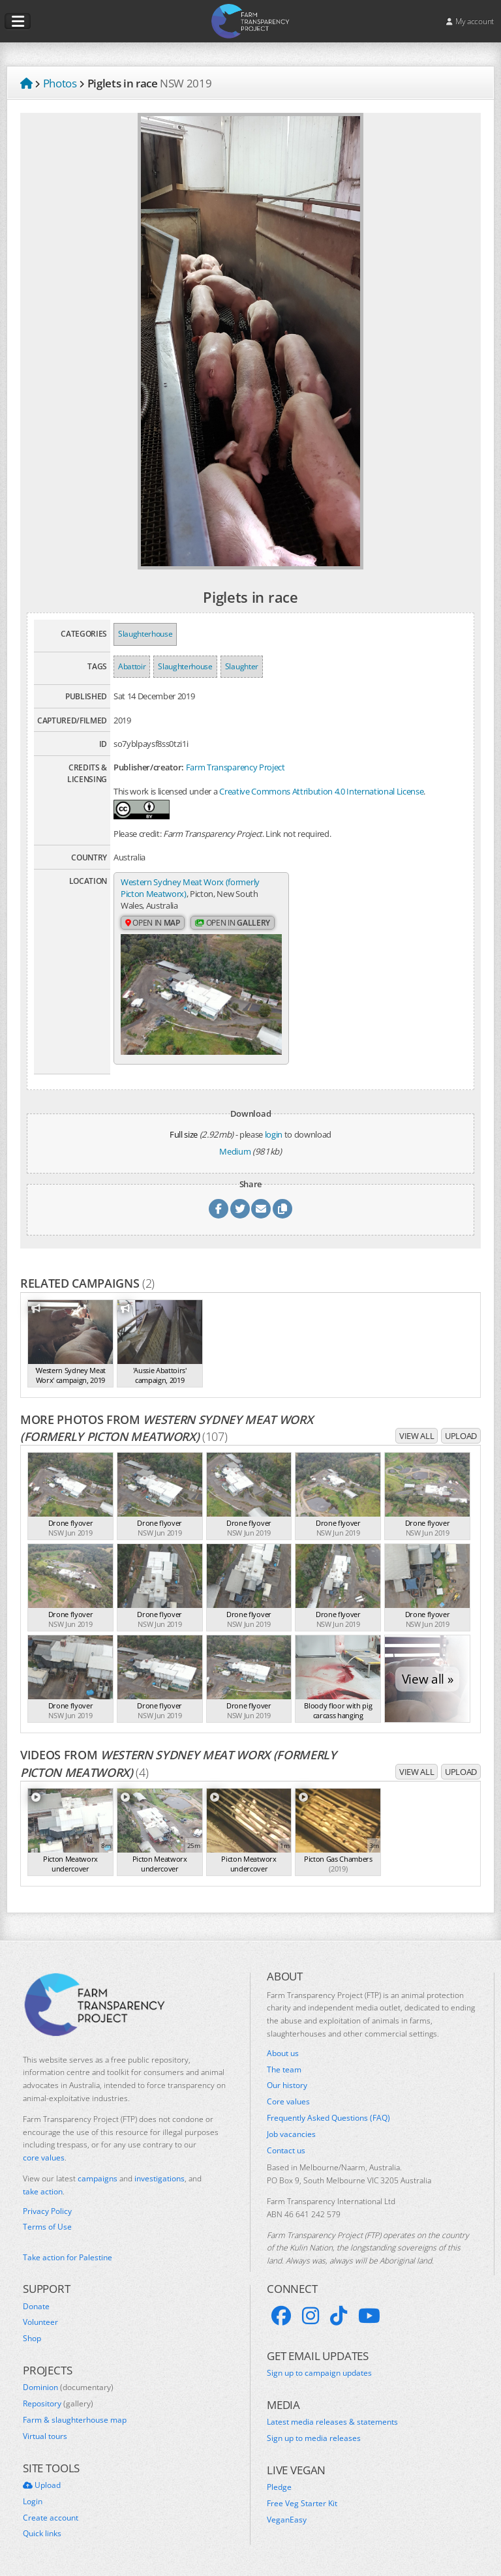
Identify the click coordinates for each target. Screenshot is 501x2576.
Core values (288, 2102)
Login (32, 2501)
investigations (159, 2178)
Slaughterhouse (145, 633)
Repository (58, 2404)
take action (43, 2191)
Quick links (42, 2533)
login (273, 1134)
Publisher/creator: (149, 767)
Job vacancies (291, 2134)
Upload (461, 1436)
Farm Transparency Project (235, 767)
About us (283, 2053)
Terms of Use (47, 2227)
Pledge (279, 2487)
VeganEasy (287, 2520)
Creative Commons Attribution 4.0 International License (321, 791)
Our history (287, 2085)
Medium (234, 1151)
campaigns (97, 2178)
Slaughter (241, 666)
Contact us (286, 2150)
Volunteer (40, 2322)
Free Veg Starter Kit (302, 2503)
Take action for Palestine (67, 2257)
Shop (32, 2338)
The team (284, 2070)
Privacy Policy (47, 2211)
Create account (50, 2518)
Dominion (68, 2387)
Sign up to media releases (314, 2438)
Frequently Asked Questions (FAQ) (328, 2118)
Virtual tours (45, 2436)
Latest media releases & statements (332, 2422)
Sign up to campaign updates (319, 2373)
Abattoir (131, 666)
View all (416, 1436)
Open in (152, 922)
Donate (36, 2306)
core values (44, 2157)
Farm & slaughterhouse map (75, 2420)
